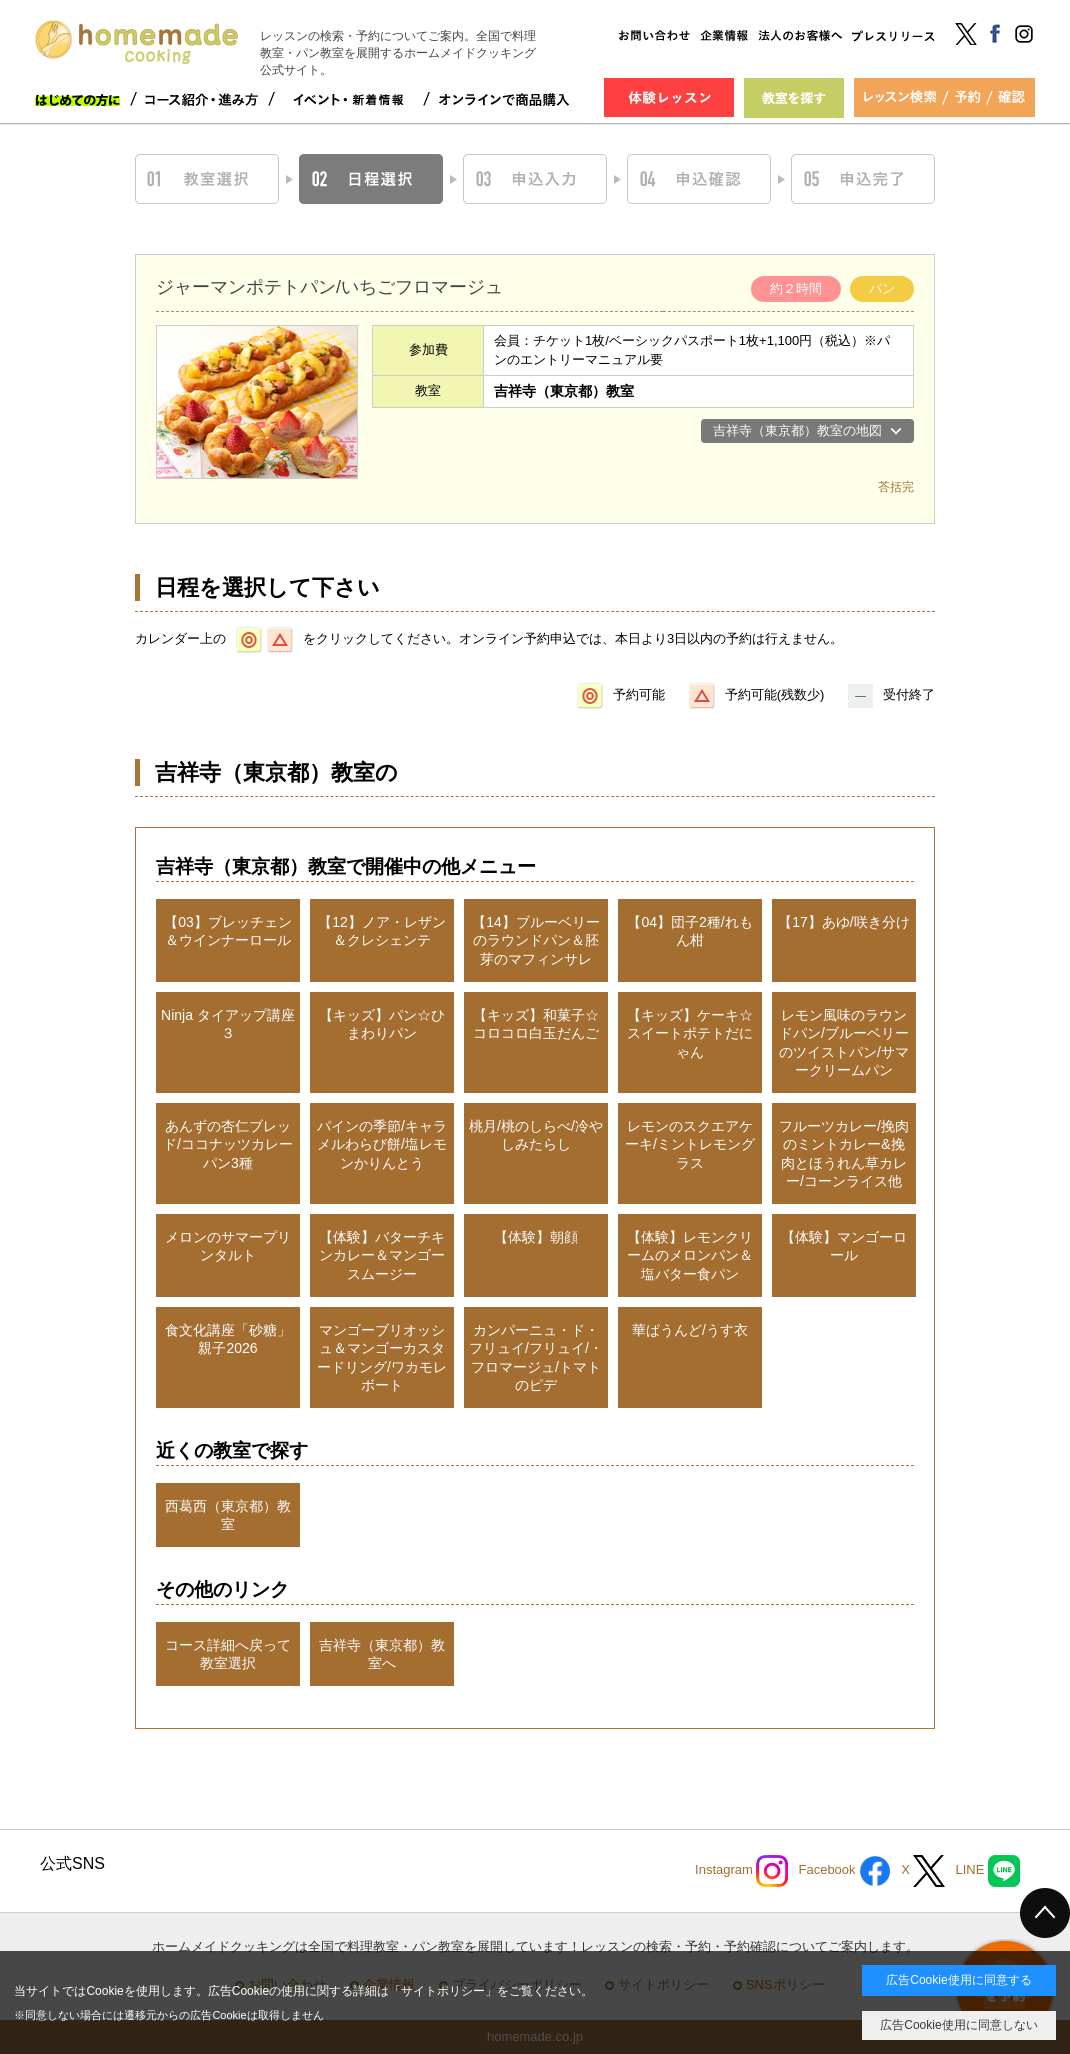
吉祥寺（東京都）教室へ (382, 1654)
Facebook (844, 1871)
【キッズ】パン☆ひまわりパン (382, 1024)
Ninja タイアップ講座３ (228, 1024)
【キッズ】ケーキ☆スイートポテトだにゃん (690, 1033)
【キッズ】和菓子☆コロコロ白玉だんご (536, 1024)
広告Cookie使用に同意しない (958, 2025)
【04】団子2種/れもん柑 (689, 931)
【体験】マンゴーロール (844, 1246)
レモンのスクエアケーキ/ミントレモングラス (690, 1144)
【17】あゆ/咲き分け (843, 922)
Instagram (741, 1871)
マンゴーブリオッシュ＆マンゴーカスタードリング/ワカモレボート (382, 1357)
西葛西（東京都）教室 (228, 1515)
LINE (987, 1871)
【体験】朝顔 (536, 1237)
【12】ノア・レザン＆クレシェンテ (382, 931)
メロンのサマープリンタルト (228, 1246)
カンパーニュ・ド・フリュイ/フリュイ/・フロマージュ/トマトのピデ (536, 1357)
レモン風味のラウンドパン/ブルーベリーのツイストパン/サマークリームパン (844, 1042)
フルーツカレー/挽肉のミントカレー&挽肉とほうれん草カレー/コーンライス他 (844, 1153)
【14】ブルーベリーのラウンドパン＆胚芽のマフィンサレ (536, 940)
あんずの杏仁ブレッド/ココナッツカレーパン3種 (228, 1144)
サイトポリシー (443, 1991)
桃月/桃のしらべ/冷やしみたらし (536, 1135)
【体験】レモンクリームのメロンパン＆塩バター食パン (690, 1255)
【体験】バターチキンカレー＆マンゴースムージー (382, 1255)
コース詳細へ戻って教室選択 (228, 1654)
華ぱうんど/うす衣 (690, 1330)
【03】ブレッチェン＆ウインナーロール (228, 931)
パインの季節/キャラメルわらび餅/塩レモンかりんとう (382, 1144)
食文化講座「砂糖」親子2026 (228, 1339)
